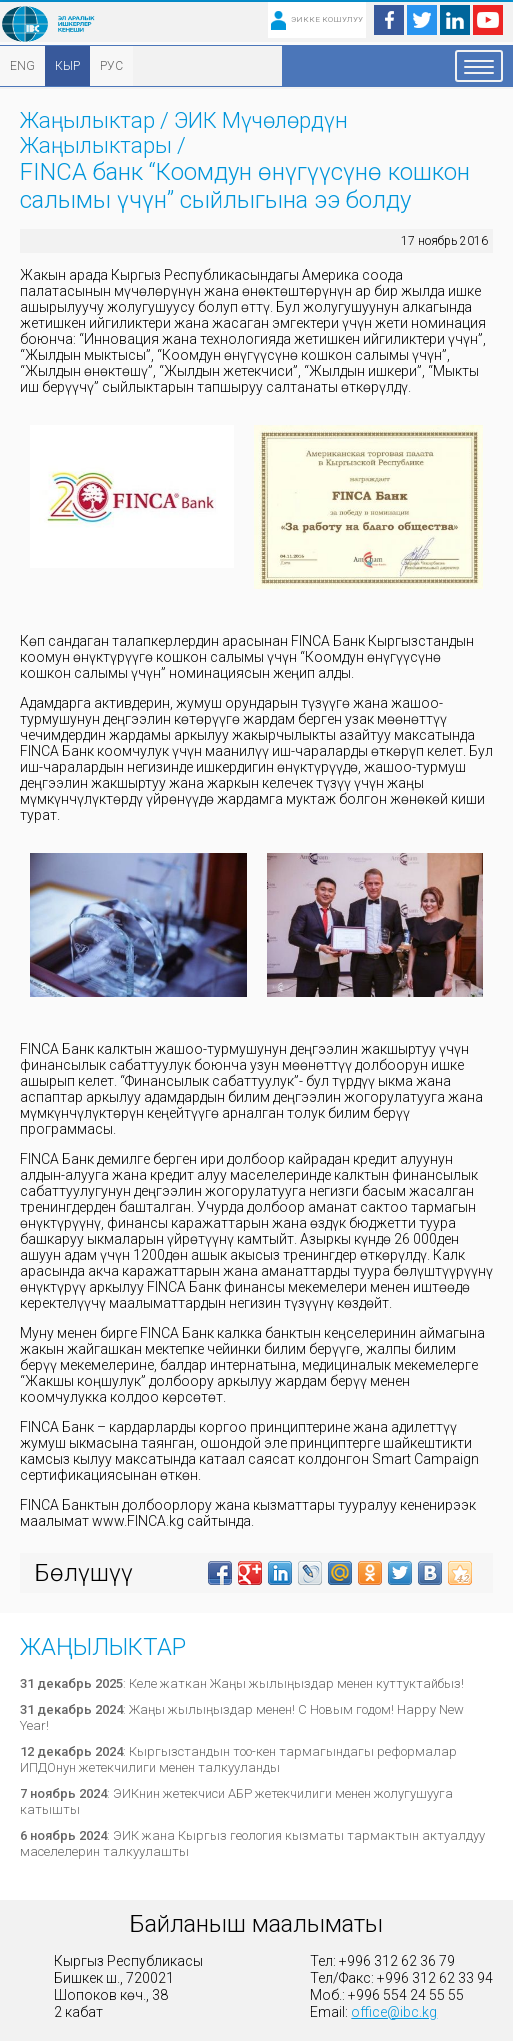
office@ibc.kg (394, 2012)
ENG (22, 66)
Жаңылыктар (87, 120)
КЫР (67, 66)
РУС (111, 66)
